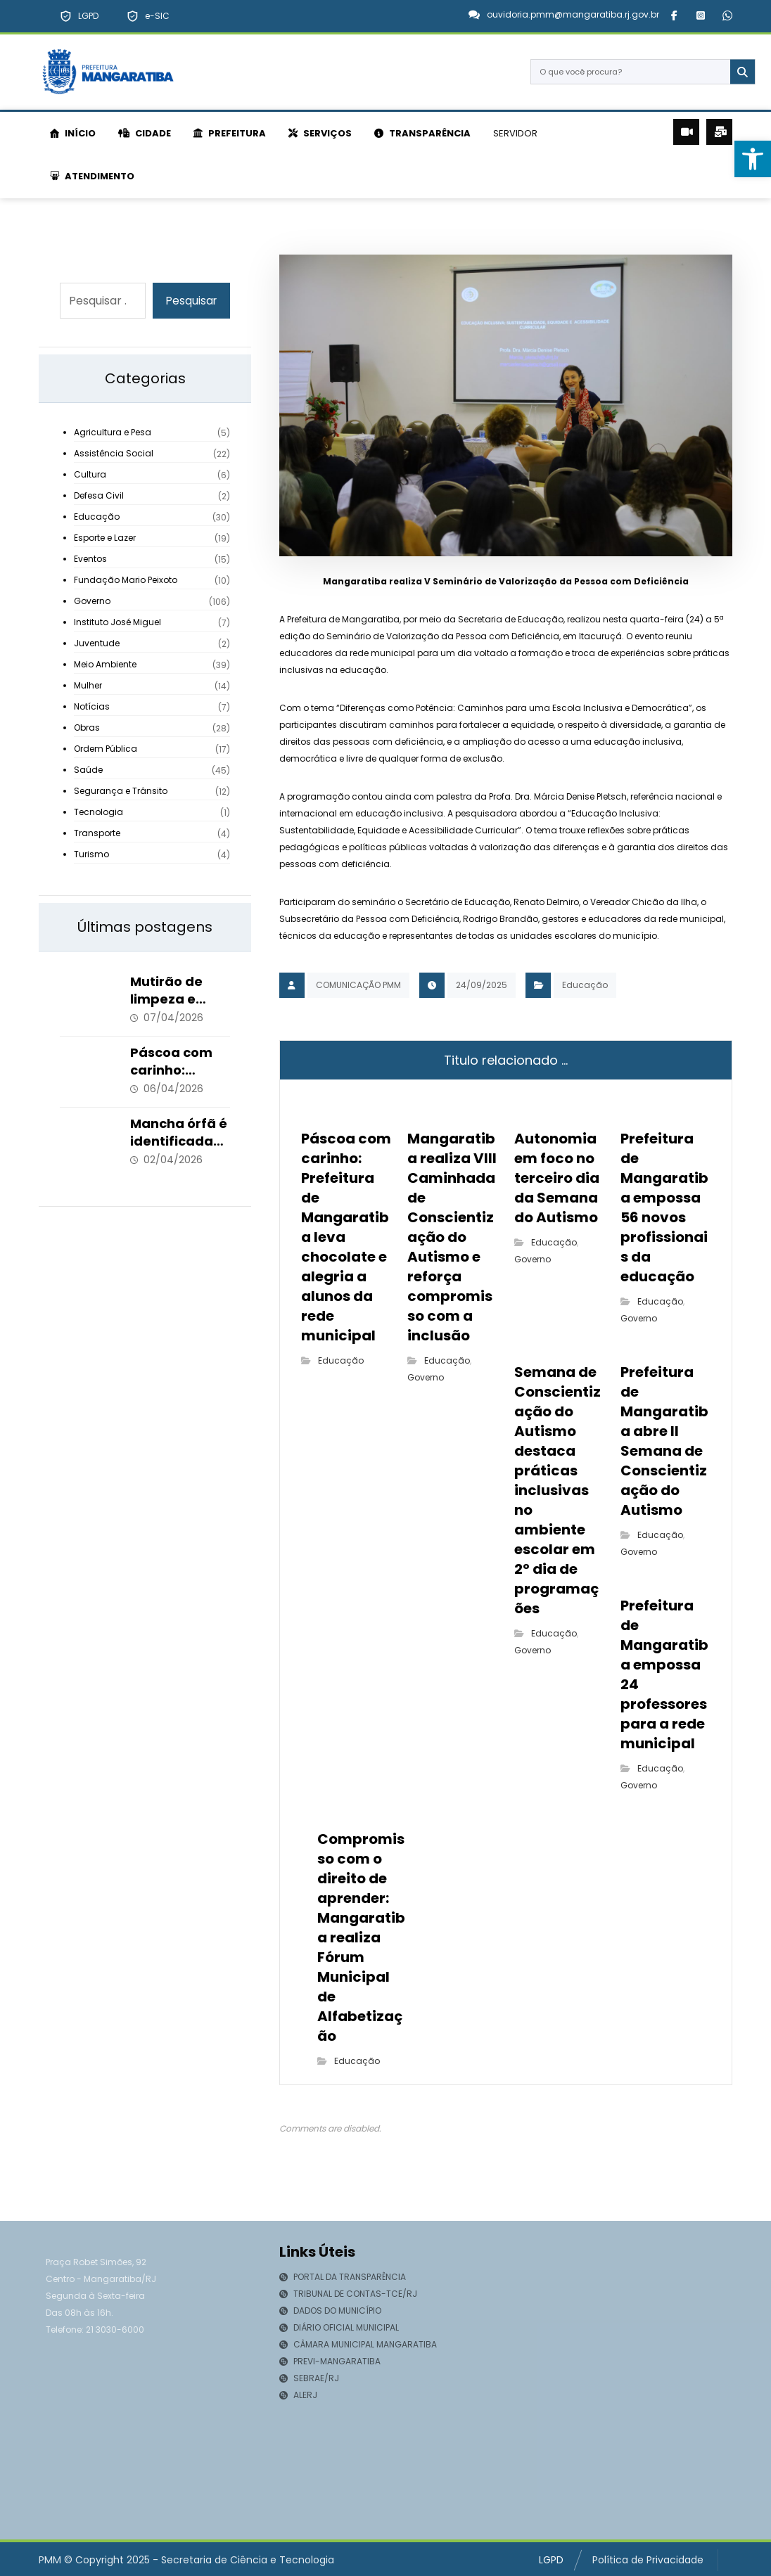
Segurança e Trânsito (120, 791)
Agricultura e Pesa (112, 433)
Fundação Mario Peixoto (125, 581)
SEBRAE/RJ (309, 2380)
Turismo (91, 855)
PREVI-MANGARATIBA (330, 2363)
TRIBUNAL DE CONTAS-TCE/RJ (348, 2296)
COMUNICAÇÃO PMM (358, 986)
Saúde (88, 770)
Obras (87, 728)
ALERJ (298, 2397)
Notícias (92, 707)
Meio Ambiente (105, 665)
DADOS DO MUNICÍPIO (330, 2313)
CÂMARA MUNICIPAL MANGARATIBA (358, 2346)
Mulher (88, 686)
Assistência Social (113, 454)
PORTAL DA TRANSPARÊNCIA (342, 2279)
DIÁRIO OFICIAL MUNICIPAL (339, 2329)
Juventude (97, 644)
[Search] (737, 72)
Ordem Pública (105, 749)
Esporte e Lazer (105, 538)
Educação (585, 986)
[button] (674, 15)
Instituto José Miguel (117, 623)
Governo (425, 1379)
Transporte (97, 834)
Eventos (90, 559)
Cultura (90, 475)
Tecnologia (98, 813)
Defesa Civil (99, 496)
